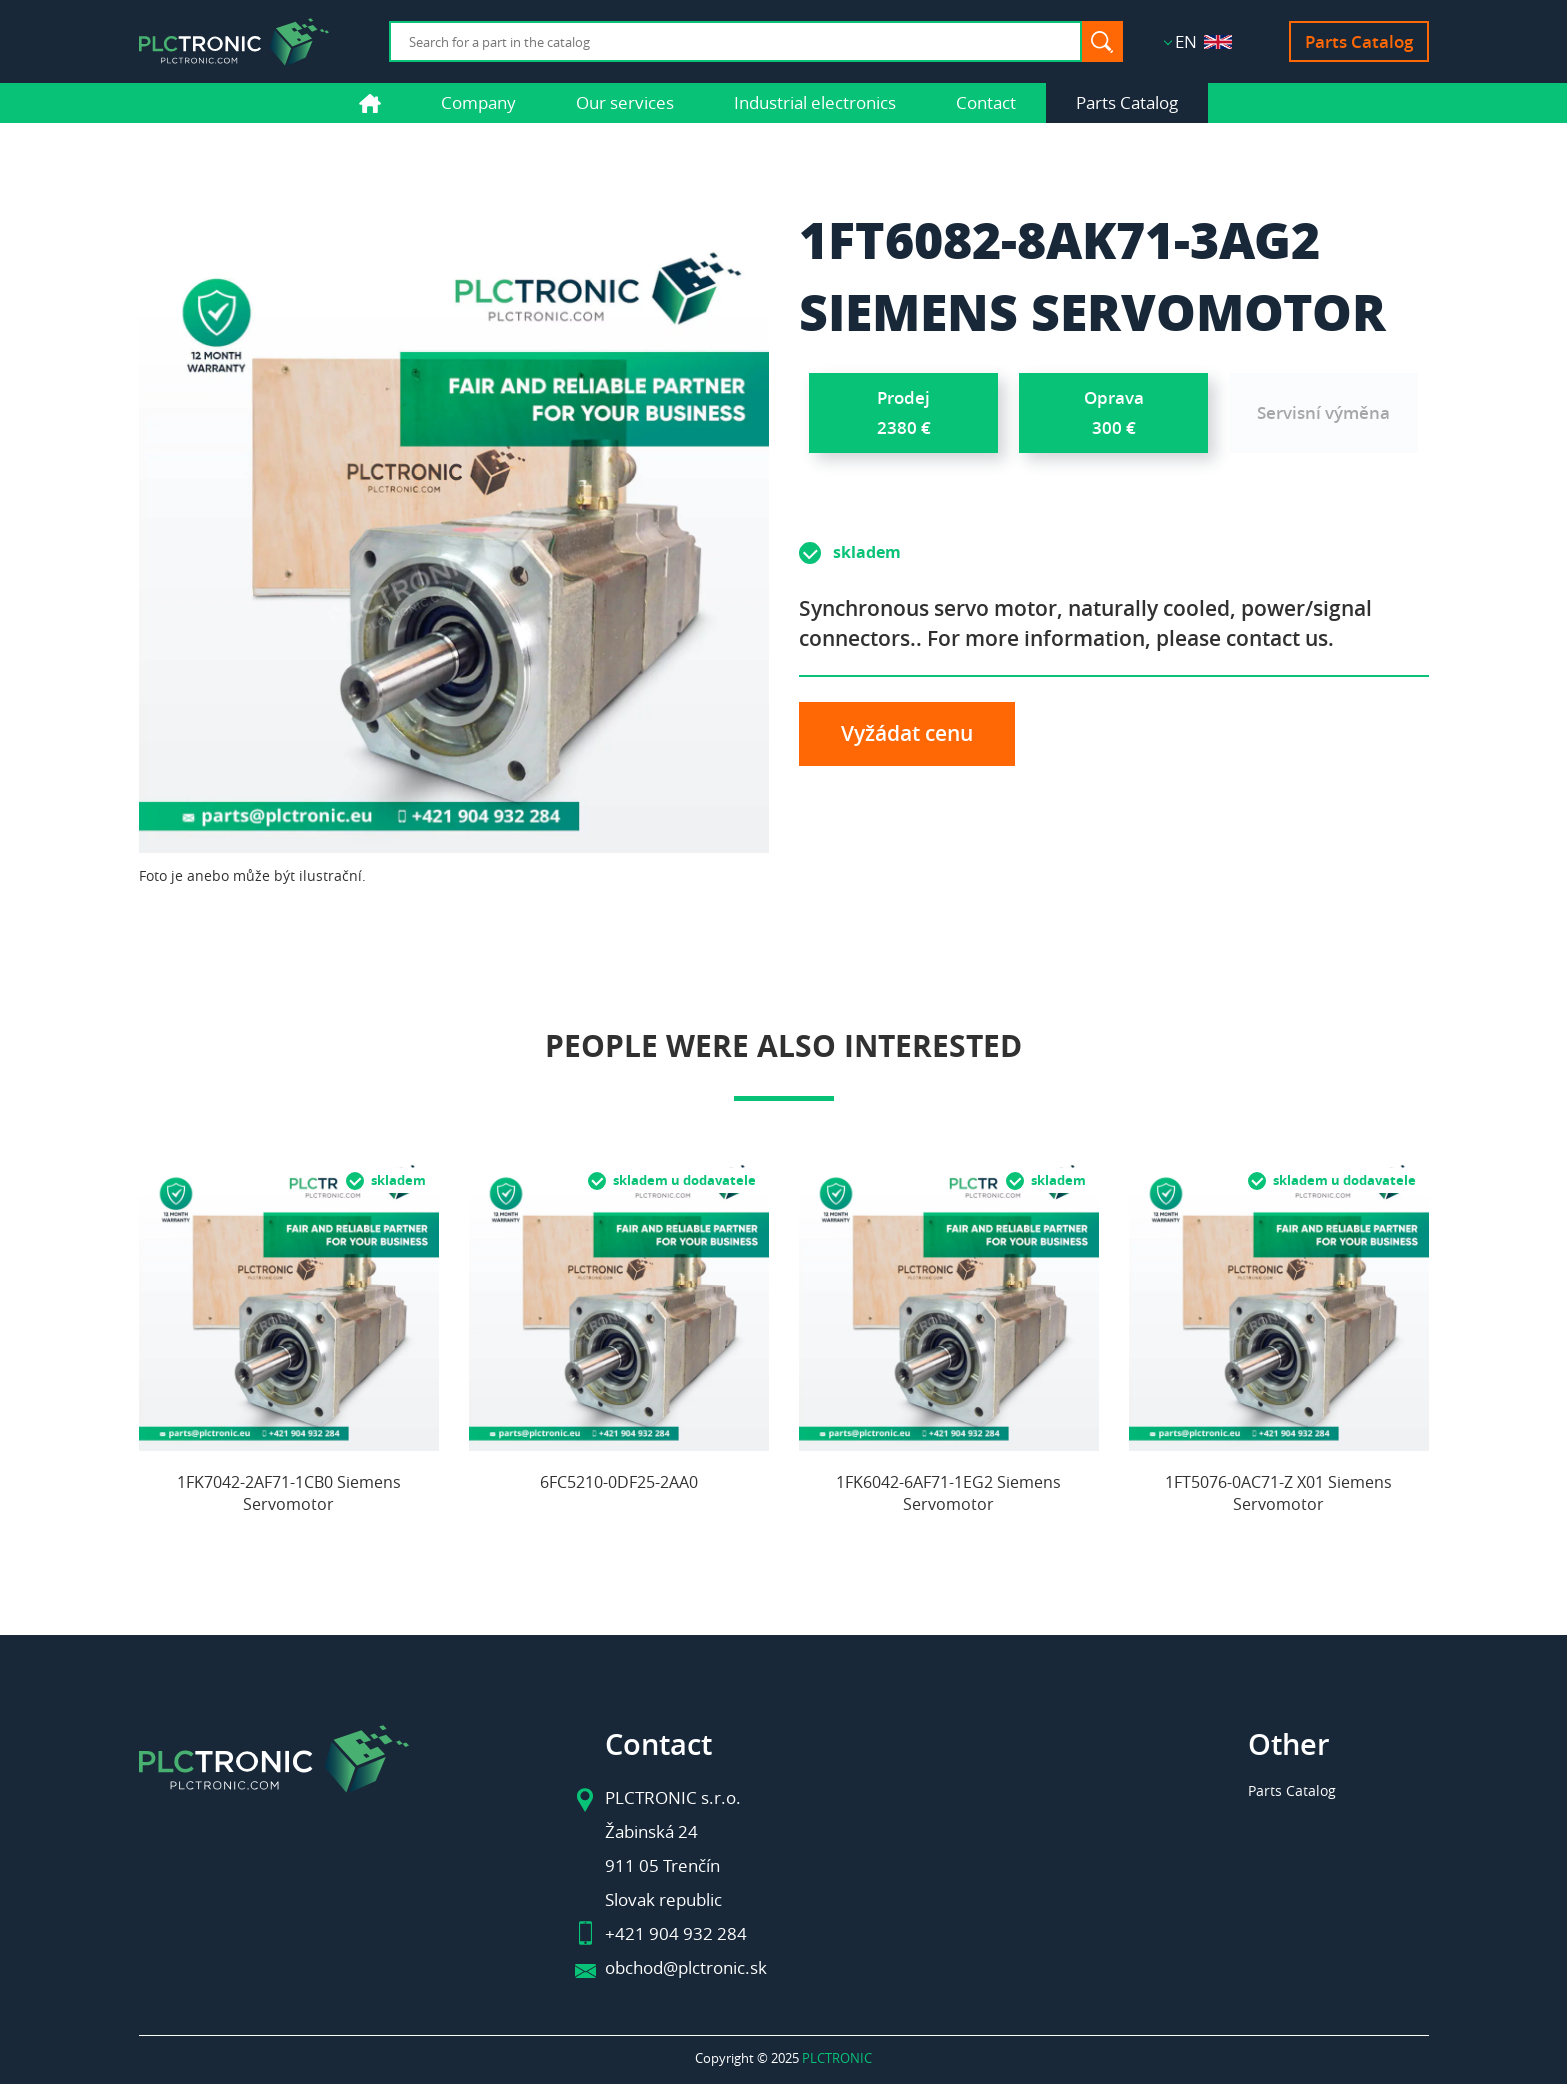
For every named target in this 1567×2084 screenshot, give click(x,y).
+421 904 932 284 (676, 1933)
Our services (625, 102)
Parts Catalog (1359, 41)
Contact (986, 102)
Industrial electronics (815, 102)
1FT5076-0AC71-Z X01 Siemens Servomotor (1278, 1493)
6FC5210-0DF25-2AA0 (619, 1482)
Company (478, 102)
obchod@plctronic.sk (686, 1967)
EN (1203, 41)
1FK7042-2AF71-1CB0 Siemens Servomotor (289, 1493)
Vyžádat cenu (907, 733)
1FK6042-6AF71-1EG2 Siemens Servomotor (948, 1493)
